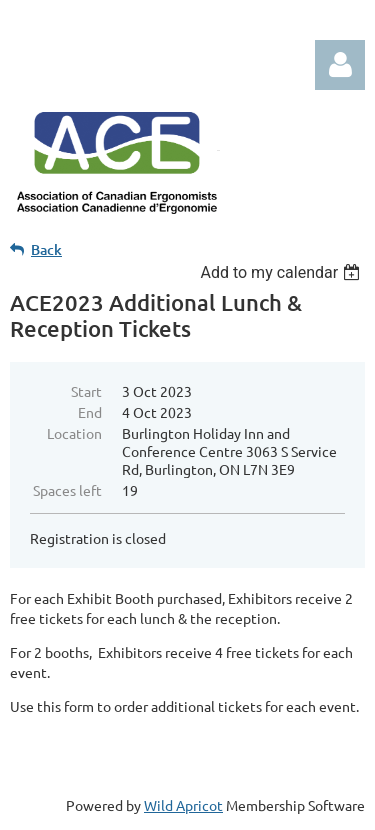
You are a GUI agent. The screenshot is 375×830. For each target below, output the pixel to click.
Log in (340, 65)
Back (46, 249)
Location (74, 433)
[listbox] (282, 272)
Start (86, 391)
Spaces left (67, 490)
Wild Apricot (183, 805)
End (90, 412)
